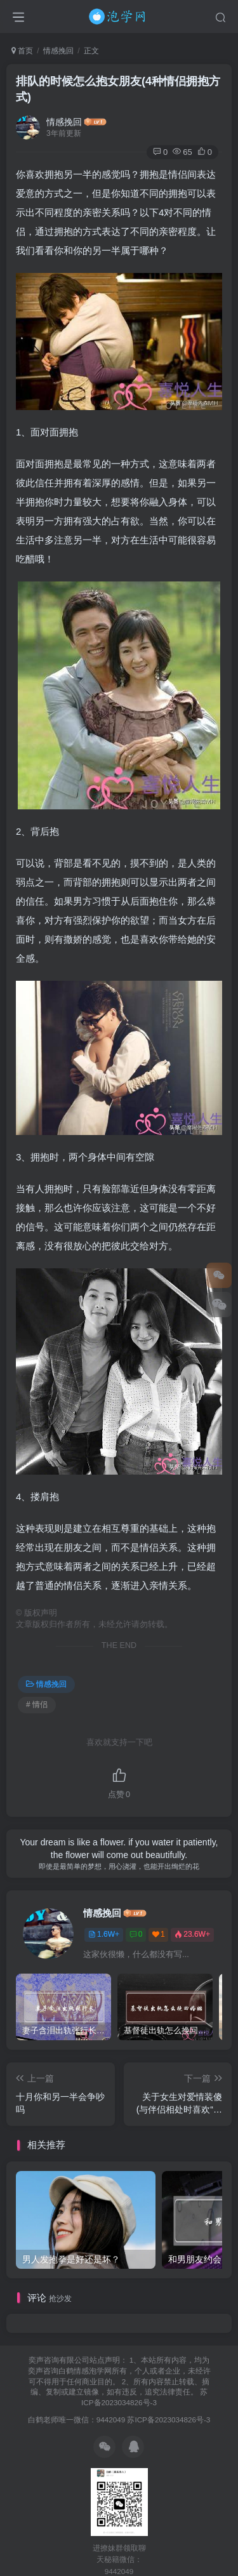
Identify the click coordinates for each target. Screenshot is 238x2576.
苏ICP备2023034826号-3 (168, 2419)
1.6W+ (103, 1934)
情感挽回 (58, 50)
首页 (22, 50)
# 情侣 (37, 1704)
